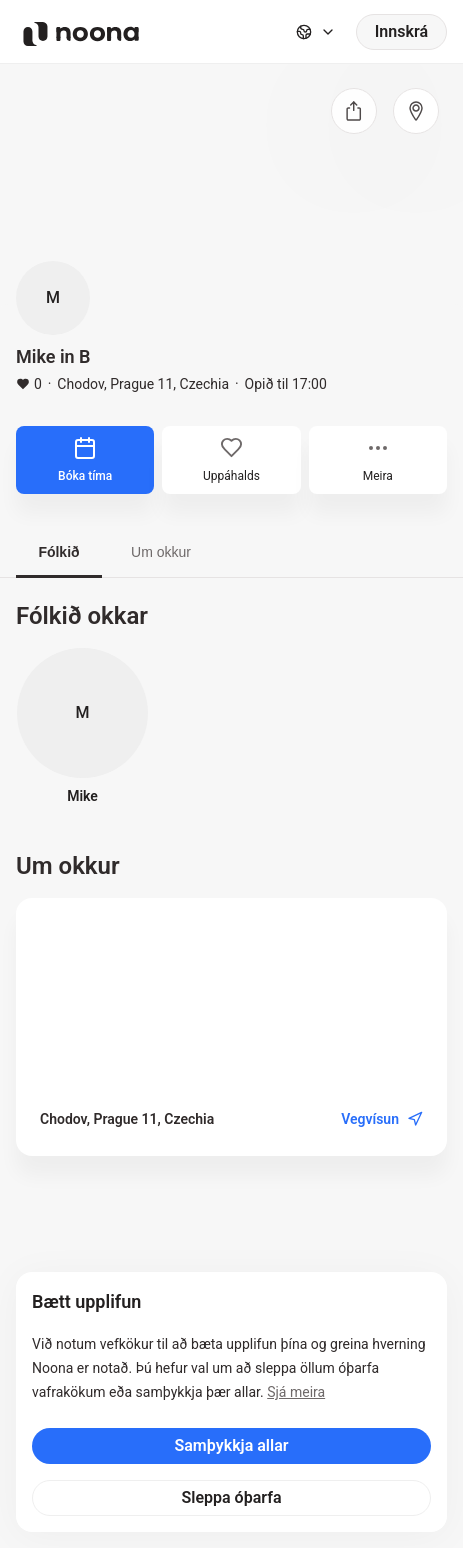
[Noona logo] (81, 34)
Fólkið (58, 552)
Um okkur (161, 552)
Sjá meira (296, 1392)
